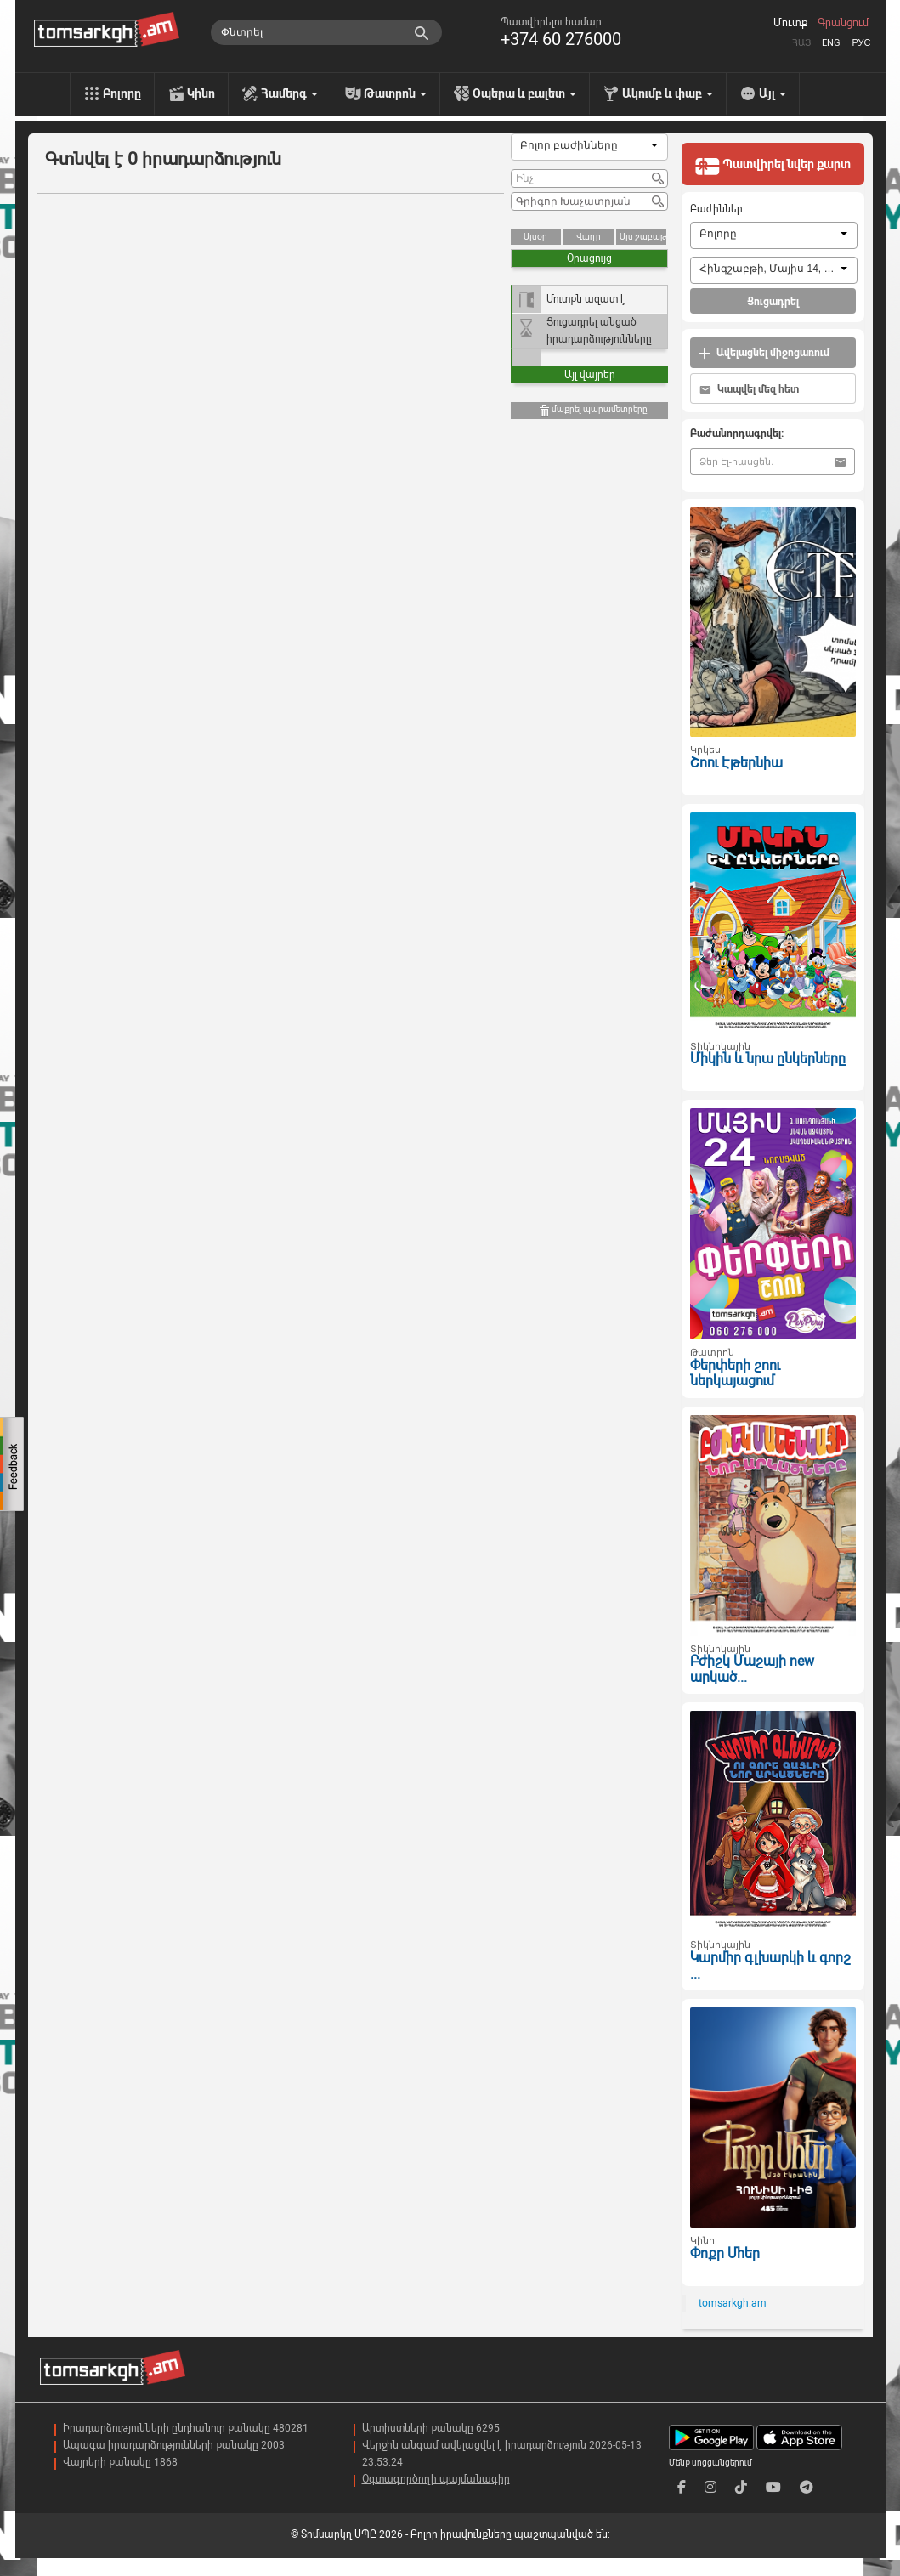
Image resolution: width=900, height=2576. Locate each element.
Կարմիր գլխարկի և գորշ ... (770, 1966)
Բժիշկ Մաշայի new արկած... (752, 1669)
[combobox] (589, 147)
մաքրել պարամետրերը (593, 411)
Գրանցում (843, 23)
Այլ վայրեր (589, 375)
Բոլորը (122, 93)
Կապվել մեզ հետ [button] (749, 389)
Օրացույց (589, 258)
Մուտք (790, 23)
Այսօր (535, 236)
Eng (831, 42)
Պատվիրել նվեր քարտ (772, 165)
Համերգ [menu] (289, 93)
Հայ (801, 42)
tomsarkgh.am (733, 2303)
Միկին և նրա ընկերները (768, 1058)
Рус (861, 42)
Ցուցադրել (773, 302)
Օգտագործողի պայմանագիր (436, 2479)
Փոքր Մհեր (725, 2253)
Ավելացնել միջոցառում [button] (764, 353)
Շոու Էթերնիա (736, 763)
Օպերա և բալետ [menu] (524, 93)
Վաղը (588, 236)
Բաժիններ (716, 209)
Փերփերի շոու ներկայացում (735, 1373)
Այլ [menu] (772, 93)
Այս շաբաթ (643, 236)
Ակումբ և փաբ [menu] (667, 93)
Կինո (201, 93)
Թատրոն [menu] (395, 93)
